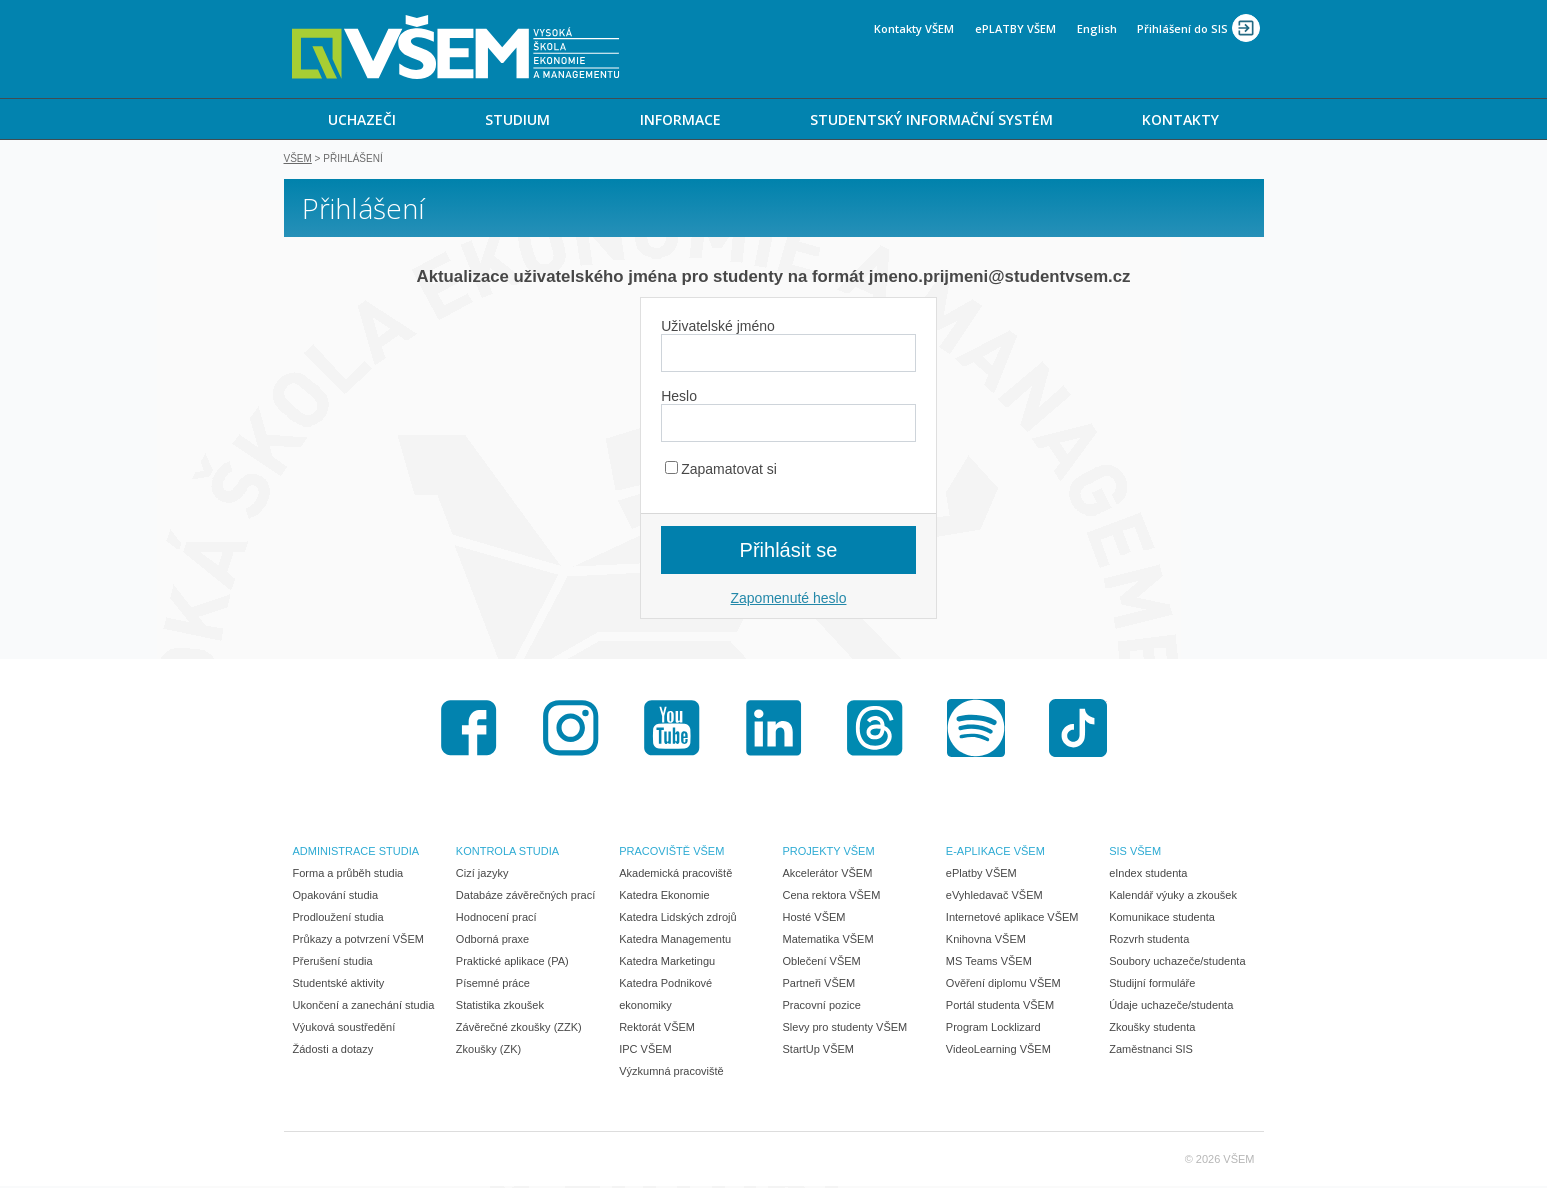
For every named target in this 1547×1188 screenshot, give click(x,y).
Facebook (469, 730)
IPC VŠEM (645, 1051)
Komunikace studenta (1162, 919)
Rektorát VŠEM (657, 1029)
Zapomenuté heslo (789, 600)
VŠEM (298, 160)
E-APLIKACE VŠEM (995, 853)
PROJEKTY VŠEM (829, 853)
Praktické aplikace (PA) (512, 963)
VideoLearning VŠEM (998, 1051)
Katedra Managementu (675, 941)
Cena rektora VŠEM (832, 897)
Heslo (679, 398)
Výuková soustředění (344, 1029)
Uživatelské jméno (718, 328)
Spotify (976, 730)
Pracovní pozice (822, 1007)
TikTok (1078, 730)
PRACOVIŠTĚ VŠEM (671, 853)
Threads (875, 730)
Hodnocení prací (496, 919)
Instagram (571, 730)
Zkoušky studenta (1152, 1029)
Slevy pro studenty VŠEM (845, 1029)
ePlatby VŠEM (981, 875)
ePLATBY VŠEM (1015, 28)
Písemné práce (493, 985)
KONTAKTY (1180, 119)
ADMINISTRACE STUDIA (356, 853)
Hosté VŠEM (814, 919)
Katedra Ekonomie (664, 897)
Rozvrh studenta (1149, 941)
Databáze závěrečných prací (525, 897)
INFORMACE (680, 119)
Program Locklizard (993, 1029)
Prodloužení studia (338, 919)
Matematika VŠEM (828, 941)
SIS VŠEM (1135, 853)
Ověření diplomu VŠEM (1003, 985)
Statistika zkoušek (500, 1007)
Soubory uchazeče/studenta (1177, 963)
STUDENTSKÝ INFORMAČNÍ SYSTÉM (931, 119)
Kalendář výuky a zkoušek (1173, 897)
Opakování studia (336, 897)
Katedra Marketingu (667, 963)
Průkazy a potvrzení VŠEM (358, 941)
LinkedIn (774, 730)
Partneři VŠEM (819, 985)
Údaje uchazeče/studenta (1171, 1007)
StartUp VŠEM (819, 1051)
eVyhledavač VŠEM (994, 897)
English (1097, 28)
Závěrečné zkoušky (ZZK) (519, 1029)
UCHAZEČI (362, 119)
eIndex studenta (1148, 875)
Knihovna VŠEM (986, 941)
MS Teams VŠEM (989, 963)
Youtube (672, 730)
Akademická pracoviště (675, 875)
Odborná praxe (492, 941)
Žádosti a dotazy (333, 1051)
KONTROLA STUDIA (507, 853)
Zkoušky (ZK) (488, 1051)
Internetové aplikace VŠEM (1012, 919)
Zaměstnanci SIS (1151, 1051)
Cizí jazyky (482, 875)
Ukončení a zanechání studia (364, 1007)
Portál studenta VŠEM (1000, 1007)
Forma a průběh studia (348, 875)
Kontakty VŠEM (914, 28)
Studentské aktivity (339, 985)
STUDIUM (517, 119)
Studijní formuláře (1152, 985)
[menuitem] (362, 119)
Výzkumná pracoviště (671, 1073)
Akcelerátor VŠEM (828, 875)
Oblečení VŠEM (822, 963)
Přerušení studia (333, 963)
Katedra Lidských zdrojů (677, 919)
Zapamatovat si (721, 471)
